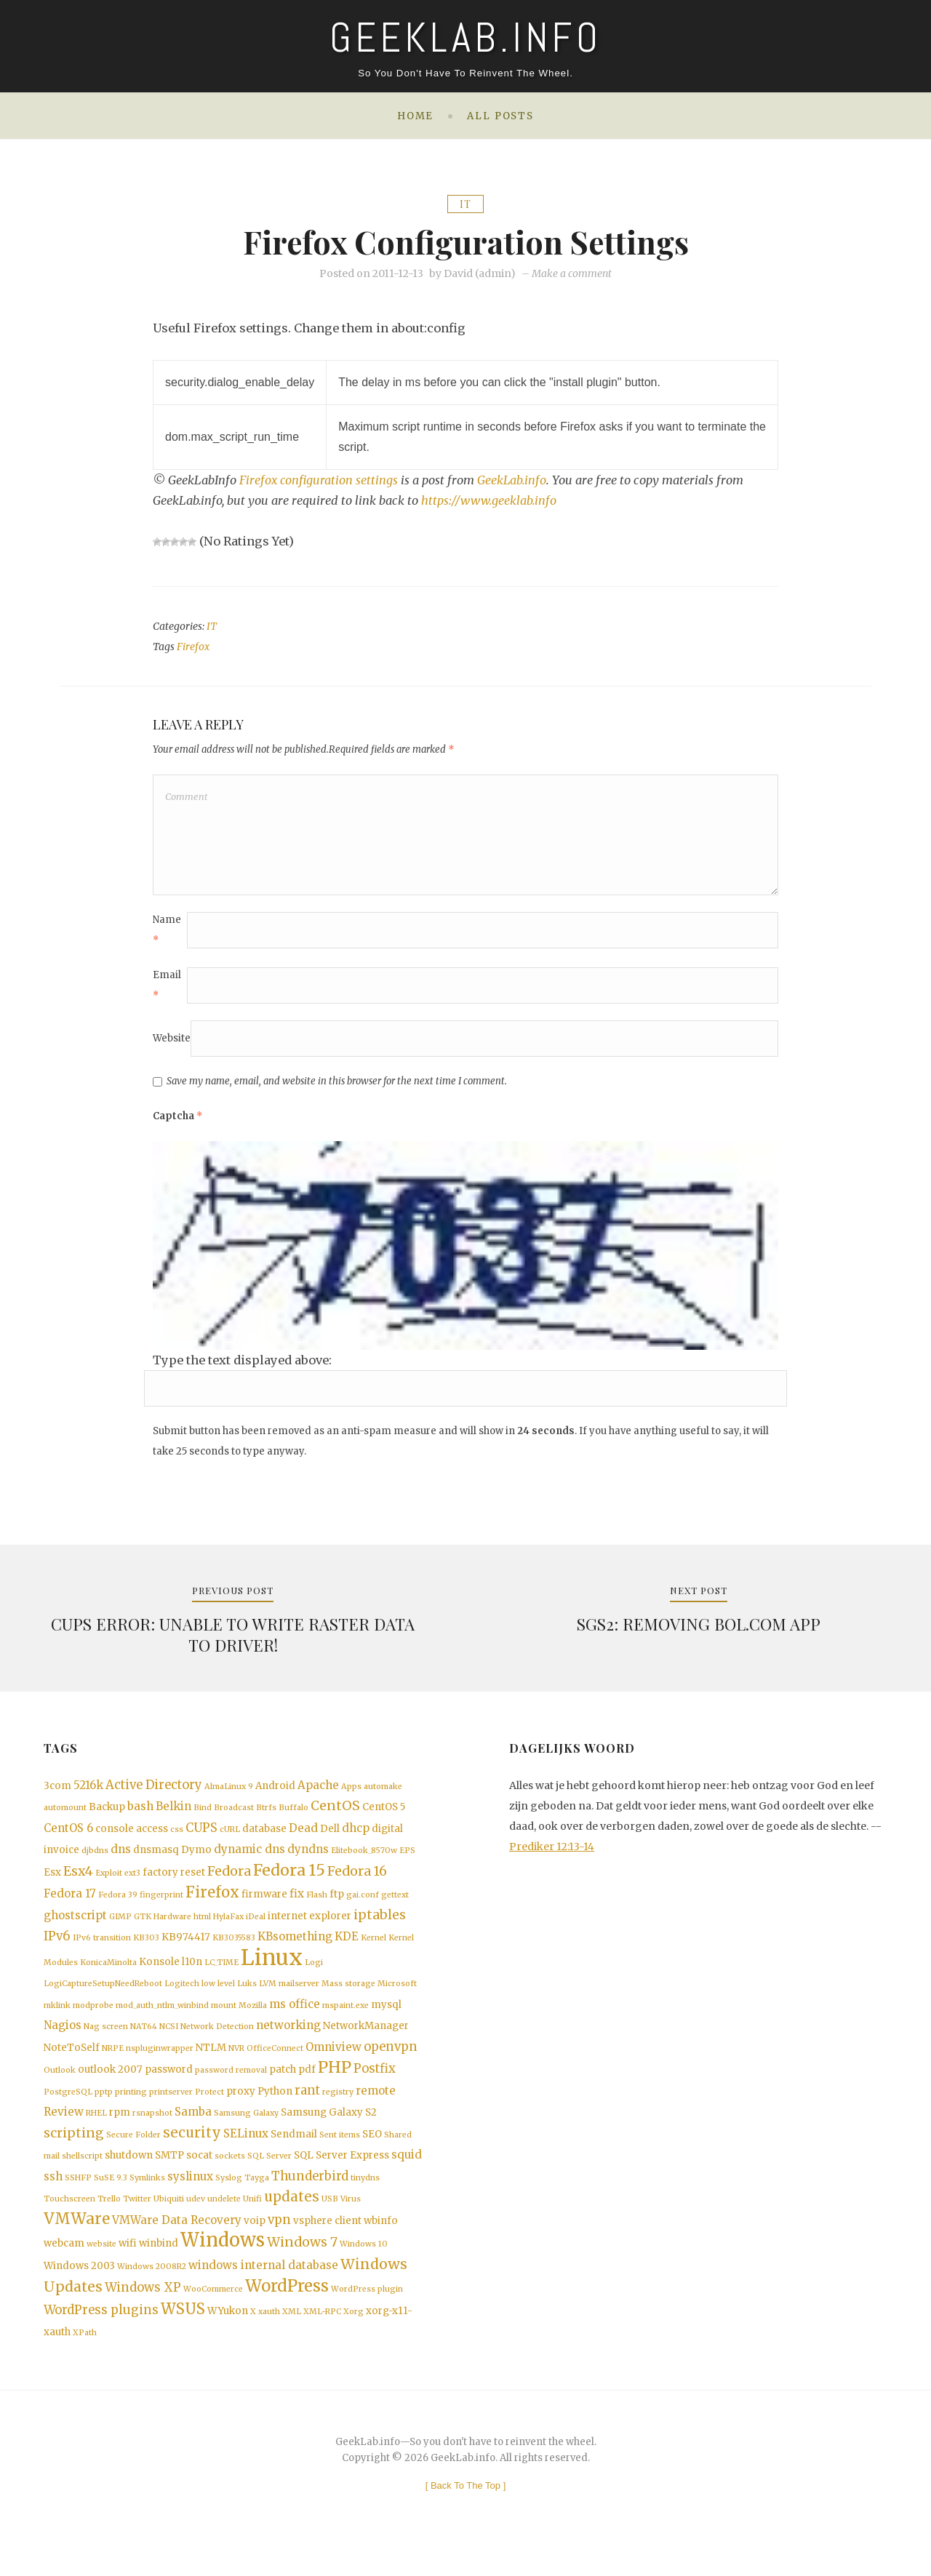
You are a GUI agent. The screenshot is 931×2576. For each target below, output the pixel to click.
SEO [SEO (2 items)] (372, 2152)
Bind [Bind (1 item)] (202, 1816)
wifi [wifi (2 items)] (128, 2266)
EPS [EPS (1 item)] (407, 1860)
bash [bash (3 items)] (140, 1815)
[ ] (465, 2511)
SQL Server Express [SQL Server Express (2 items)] (341, 2174)
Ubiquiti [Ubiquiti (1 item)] (168, 2219)
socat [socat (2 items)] (199, 2174)
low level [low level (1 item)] (218, 1998)
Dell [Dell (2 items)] (330, 1837)
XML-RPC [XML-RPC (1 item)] (322, 2337)
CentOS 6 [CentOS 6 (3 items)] (68, 1837)
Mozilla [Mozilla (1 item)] (253, 2020)
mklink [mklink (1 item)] (57, 2020)
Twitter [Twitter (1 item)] (137, 2219)
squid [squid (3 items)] (406, 2173)
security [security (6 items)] (192, 2151)
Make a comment (572, 274)
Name (167, 935)
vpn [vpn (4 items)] (279, 2241)
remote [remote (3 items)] (376, 2107)
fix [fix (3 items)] (296, 1905)
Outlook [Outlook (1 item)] (60, 2087)
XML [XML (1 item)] (291, 2337)
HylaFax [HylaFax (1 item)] (228, 1929)
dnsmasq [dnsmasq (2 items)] (156, 1859)
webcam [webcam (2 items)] (64, 2266)
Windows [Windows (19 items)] (222, 2262)
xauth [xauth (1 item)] (269, 2337)
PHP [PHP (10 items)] (334, 2084)
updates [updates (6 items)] (291, 2217)
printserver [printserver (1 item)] (171, 2108)
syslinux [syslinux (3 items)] (190, 2195)
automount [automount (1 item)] (65, 1816)
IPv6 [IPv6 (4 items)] (57, 1949)
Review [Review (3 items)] (64, 2129)
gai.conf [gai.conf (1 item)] (362, 1906)
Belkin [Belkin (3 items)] (173, 1815)
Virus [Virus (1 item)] (350, 2219)
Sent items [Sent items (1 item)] (339, 2153)
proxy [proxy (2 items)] (240, 2108)
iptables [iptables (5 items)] (379, 1927)
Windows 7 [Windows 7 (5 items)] (302, 2265)
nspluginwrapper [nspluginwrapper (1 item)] (159, 2063)
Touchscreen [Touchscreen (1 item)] (69, 2219)
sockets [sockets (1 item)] (230, 2175)
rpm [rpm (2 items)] (119, 2130)
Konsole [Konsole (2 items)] (159, 1975)
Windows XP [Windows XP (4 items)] (143, 2312)
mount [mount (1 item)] (223, 2020)
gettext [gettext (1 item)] (395, 1906)
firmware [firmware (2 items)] (264, 1906)
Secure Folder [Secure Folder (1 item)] (133, 2153)
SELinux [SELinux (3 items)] (245, 2152)
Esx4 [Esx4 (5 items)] (78, 1881)
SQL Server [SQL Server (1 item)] (269, 2175)
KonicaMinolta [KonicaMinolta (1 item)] (108, 1976)
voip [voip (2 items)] (254, 2242)
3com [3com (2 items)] (57, 1793)
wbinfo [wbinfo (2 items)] (381, 2242)
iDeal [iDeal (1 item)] (255, 1929)
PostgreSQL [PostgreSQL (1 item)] (68, 2108)
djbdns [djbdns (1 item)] (94, 1860)
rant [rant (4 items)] (307, 2107)
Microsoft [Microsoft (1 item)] (397, 1998)
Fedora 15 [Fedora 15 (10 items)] (289, 1880)
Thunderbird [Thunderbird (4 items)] (309, 2195)
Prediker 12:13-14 (551, 1853)
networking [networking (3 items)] (288, 2040)
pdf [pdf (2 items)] (307, 2086)
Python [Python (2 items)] (274, 2108)
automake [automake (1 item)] (383, 1794)
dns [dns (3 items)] (121, 1858)
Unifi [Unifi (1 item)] (252, 2219)
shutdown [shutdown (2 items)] (129, 2174)
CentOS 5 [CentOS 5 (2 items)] (383, 1815)
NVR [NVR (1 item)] (236, 2063)
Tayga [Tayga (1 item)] (256, 2196)
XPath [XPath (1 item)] (85, 2359)
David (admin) (480, 274)
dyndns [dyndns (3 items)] (308, 1858)
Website (172, 1044)
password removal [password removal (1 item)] (231, 2087)
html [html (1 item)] (202, 1929)
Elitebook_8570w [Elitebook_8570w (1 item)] (364, 1860)
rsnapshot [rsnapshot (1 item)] (152, 2130)
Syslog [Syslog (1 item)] (228, 2196)
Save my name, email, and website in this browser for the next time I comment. (337, 1087)
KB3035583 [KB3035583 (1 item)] (233, 1951)
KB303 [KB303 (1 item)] (146, 1951)
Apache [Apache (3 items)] (318, 1792)
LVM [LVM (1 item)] (267, 1998)
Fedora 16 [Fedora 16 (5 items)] (357, 1881)
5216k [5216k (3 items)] (88, 1792)
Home (415, 116)
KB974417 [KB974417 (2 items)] (185, 1950)
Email (167, 991)
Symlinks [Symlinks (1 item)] (147, 2196)
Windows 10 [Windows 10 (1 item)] (364, 2266)
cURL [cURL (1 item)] (230, 1838)
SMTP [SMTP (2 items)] (169, 2174)
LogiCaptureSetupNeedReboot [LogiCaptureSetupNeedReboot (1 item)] (103, 1998)
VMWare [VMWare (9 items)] (77, 2239)
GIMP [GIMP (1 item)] (120, 1929)
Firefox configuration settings (319, 480)
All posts (500, 116)
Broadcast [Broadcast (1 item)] (234, 1816)
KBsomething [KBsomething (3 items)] (294, 1949)
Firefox (193, 646)
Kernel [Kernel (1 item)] (373, 1951)
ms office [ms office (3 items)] (294, 2018)
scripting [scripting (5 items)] (74, 2151)
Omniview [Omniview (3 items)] (333, 2062)
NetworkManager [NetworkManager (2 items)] (366, 2041)
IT (465, 204)
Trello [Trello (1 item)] (109, 2219)
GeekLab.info (513, 480)
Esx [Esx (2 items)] (52, 1882)
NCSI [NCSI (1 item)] (168, 2042)
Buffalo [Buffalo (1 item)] (293, 1816)
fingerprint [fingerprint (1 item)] (161, 1906)
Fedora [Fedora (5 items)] (229, 1881)
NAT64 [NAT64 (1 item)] (143, 2042)
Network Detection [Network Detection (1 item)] (217, 2042)
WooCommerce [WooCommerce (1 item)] (213, 2314)
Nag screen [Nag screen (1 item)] (106, 2042)
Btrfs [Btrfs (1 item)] (266, 1816)
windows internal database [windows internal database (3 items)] (263, 2288)
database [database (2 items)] (264, 1837)
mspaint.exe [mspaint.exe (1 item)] (345, 2020)
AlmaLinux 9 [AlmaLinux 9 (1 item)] (228, 1794)
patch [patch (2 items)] (282, 2086)
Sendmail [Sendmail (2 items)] (294, 2152)
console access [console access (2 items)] (131, 1837)
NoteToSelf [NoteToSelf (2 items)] (72, 2063)
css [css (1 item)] (176, 1838)
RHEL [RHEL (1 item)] (96, 2130)
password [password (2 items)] (169, 2086)
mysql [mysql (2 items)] (386, 2019)
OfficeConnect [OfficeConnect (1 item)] (275, 2063)
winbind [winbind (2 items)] (158, 2266)
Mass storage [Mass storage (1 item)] (348, 1998)
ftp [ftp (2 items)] (336, 1906)
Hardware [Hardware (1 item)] (172, 1929)
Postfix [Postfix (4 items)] (374, 2085)
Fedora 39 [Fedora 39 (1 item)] (117, 1906)
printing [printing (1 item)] (131, 2108)
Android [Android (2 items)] (275, 1793)
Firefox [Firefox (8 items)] (212, 1904)
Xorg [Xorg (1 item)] (353, 2337)
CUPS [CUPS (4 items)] (201, 1836)
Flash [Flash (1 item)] (316, 1906)
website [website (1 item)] (101, 2266)
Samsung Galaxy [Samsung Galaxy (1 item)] (246, 2130)
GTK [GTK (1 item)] (142, 1929)
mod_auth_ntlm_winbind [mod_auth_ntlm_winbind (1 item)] (162, 2020)
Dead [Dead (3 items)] (303, 1837)
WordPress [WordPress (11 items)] (287, 2310)
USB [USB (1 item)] (329, 2219)
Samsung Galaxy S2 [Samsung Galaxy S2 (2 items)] (329, 2130)
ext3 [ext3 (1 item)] (132, 1883)
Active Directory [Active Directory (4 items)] (153, 1792)
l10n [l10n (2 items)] (192, 1975)
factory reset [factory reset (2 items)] (174, 1882)
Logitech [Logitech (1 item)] (181, 1998)
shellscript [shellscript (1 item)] (82, 2175)
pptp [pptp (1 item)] (104, 2108)
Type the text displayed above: (242, 1366)
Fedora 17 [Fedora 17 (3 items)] (70, 1905)
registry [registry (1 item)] (337, 2108)
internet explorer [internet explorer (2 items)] (309, 1928)
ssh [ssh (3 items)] (53, 2195)
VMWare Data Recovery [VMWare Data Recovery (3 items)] (176, 2241)
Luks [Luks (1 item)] (247, 1998)
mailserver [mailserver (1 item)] (299, 1998)
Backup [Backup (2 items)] (107, 1815)
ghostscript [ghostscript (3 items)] (75, 1928)
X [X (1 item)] (253, 2337)
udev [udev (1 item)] (195, 2219)
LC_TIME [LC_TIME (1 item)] (221, 1976)
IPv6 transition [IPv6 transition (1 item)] (102, 1951)
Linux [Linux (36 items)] (272, 1971)
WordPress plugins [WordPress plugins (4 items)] (101, 2335)
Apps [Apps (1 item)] (351, 1794)
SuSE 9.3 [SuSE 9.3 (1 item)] (110, 2196)
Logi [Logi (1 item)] (314, 1976)
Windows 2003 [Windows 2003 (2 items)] (79, 2289)
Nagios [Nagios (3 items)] (62, 2040)
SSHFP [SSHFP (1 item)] (78, 2196)
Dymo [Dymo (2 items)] (196, 1859)
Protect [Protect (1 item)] (209, 2108)
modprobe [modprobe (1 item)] (93, 2020)
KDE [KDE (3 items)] (347, 1949)
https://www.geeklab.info (488, 500)
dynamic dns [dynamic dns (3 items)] (249, 1858)
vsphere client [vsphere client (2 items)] (327, 2242)
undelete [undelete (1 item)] (224, 2219)
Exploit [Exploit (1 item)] (108, 1883)
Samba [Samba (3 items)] (193, 2129)
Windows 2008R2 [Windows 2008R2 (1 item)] (151, 2290)
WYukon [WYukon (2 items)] (227, 2336)
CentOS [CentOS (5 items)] (335, 1815)
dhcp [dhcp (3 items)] (355, 1837)
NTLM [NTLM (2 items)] (211, 2063)
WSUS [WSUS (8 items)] (183, 2334)
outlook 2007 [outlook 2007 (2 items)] (110, 2086)
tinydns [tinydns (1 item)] (365, 2196)
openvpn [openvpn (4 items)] (390, 2062)
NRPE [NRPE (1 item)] (113, 2063)
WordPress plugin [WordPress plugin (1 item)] (367, 2314)
